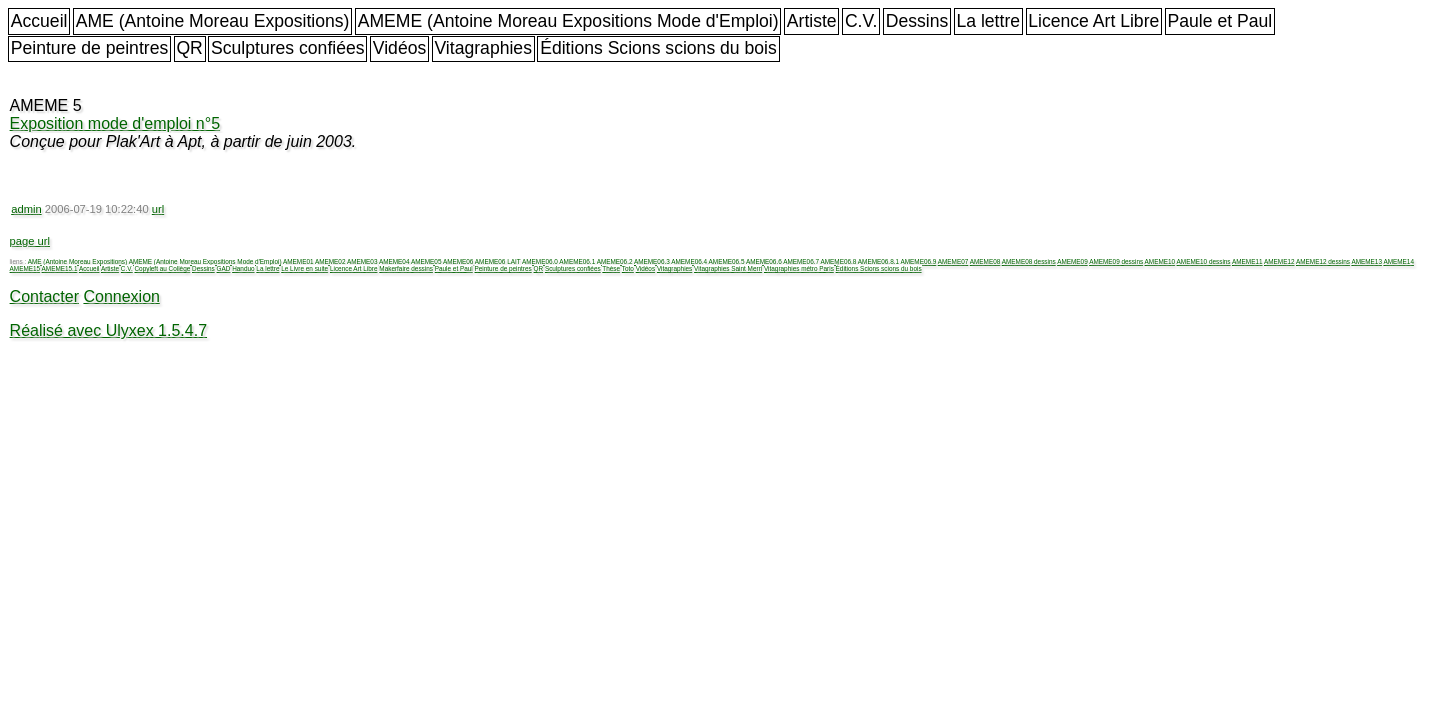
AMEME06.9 (918, 261)
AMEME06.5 (727, 261)
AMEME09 (1072, 261)
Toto (628, 268)
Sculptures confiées (288, 48)
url (158, 209)
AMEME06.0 (540, 261)
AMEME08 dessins (1029, 261)
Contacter (44, 296)
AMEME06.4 (689, 261)
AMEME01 (298, 261)
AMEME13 (1366, 261)
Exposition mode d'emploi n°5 (115, 123)
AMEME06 (458, 261)
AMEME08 (985, 261)
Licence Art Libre (1093, 21)
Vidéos (399, 48)
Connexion (121, 296)
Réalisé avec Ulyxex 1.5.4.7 (108, 330)
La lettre (988, 21)
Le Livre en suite (304, 268)
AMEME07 (953, 261)
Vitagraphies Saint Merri (728, 268)
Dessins (917, 21)
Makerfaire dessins (406, 268)
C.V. (861, 21)
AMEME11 (1247, 261)
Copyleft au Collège (162, 268)
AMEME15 (25, 268)
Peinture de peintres (89, 48)
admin (26, 209)
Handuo (243, 268)
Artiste (812, 21)
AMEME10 (1160, 261)
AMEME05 (426, 261)
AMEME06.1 (577, 261)
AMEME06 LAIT (498, 261)
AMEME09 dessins (1116, 261)
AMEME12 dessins (1323, 261)
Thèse (611, 268)
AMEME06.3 (652, 261)
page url (30, 241)
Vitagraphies (483, 48)
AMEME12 (1279, 261)
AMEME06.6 (764, 261)
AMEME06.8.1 (878, 261)
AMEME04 (394, 261)
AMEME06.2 (615, 261)
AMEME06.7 (801, 261)
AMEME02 (330, 261)
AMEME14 (1398, 261)
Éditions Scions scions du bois (658, 48)
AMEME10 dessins (1204, 261)
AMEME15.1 (60, 268)
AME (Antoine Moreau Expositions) (213, 21)
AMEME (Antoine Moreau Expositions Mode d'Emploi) (568, 21)
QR (189, 48)
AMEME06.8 (839, 261)
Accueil (39, 21)
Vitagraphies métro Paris (799, 268)
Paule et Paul (1220, 21)
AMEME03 (362, 261)
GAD (224, 268)
